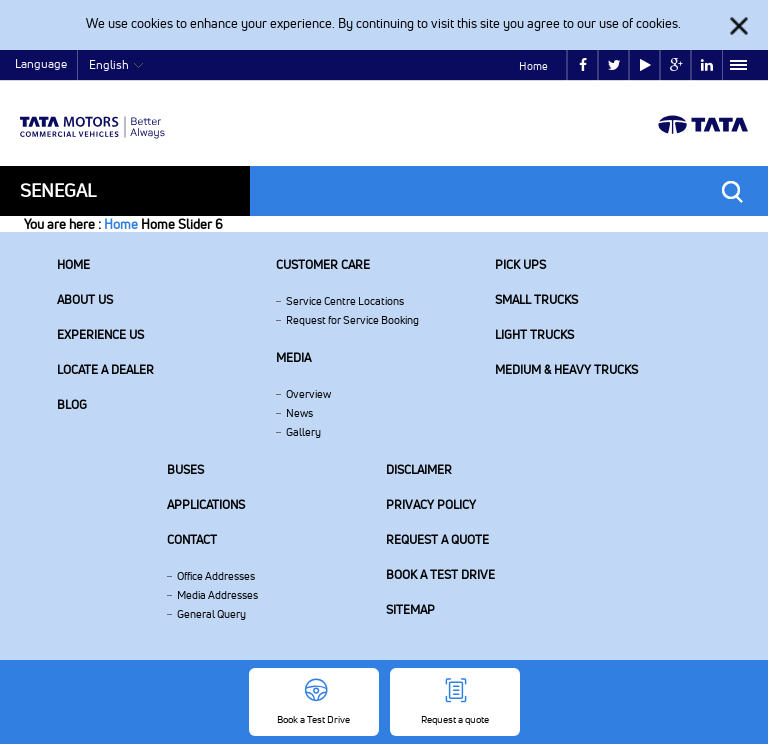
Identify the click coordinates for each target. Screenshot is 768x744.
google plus (676, 65)
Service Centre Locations (345, 301)
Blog (72, 404)
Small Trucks (536, 299)
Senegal (58, 190)
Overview (308, 394)
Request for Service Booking (352, 320)
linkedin (707, 65)
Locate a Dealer (105, 369)
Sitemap (410, 609)
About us (85, 299)
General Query (211, 614)
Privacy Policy (431, 504)
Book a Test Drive (440, 574)
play (645, 65)
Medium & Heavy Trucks (566, 369)
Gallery (303, 432)
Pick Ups (520, 264)
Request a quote (437, 539)
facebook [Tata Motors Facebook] (583, 65)
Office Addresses (216, 576)
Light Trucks (534, 334)
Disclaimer (419, 469)
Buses (185, 469)
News (299, 413)
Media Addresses (217, 595)
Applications (206, 504)
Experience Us (100, 334)
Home (533, 66)
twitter (614, 65)
